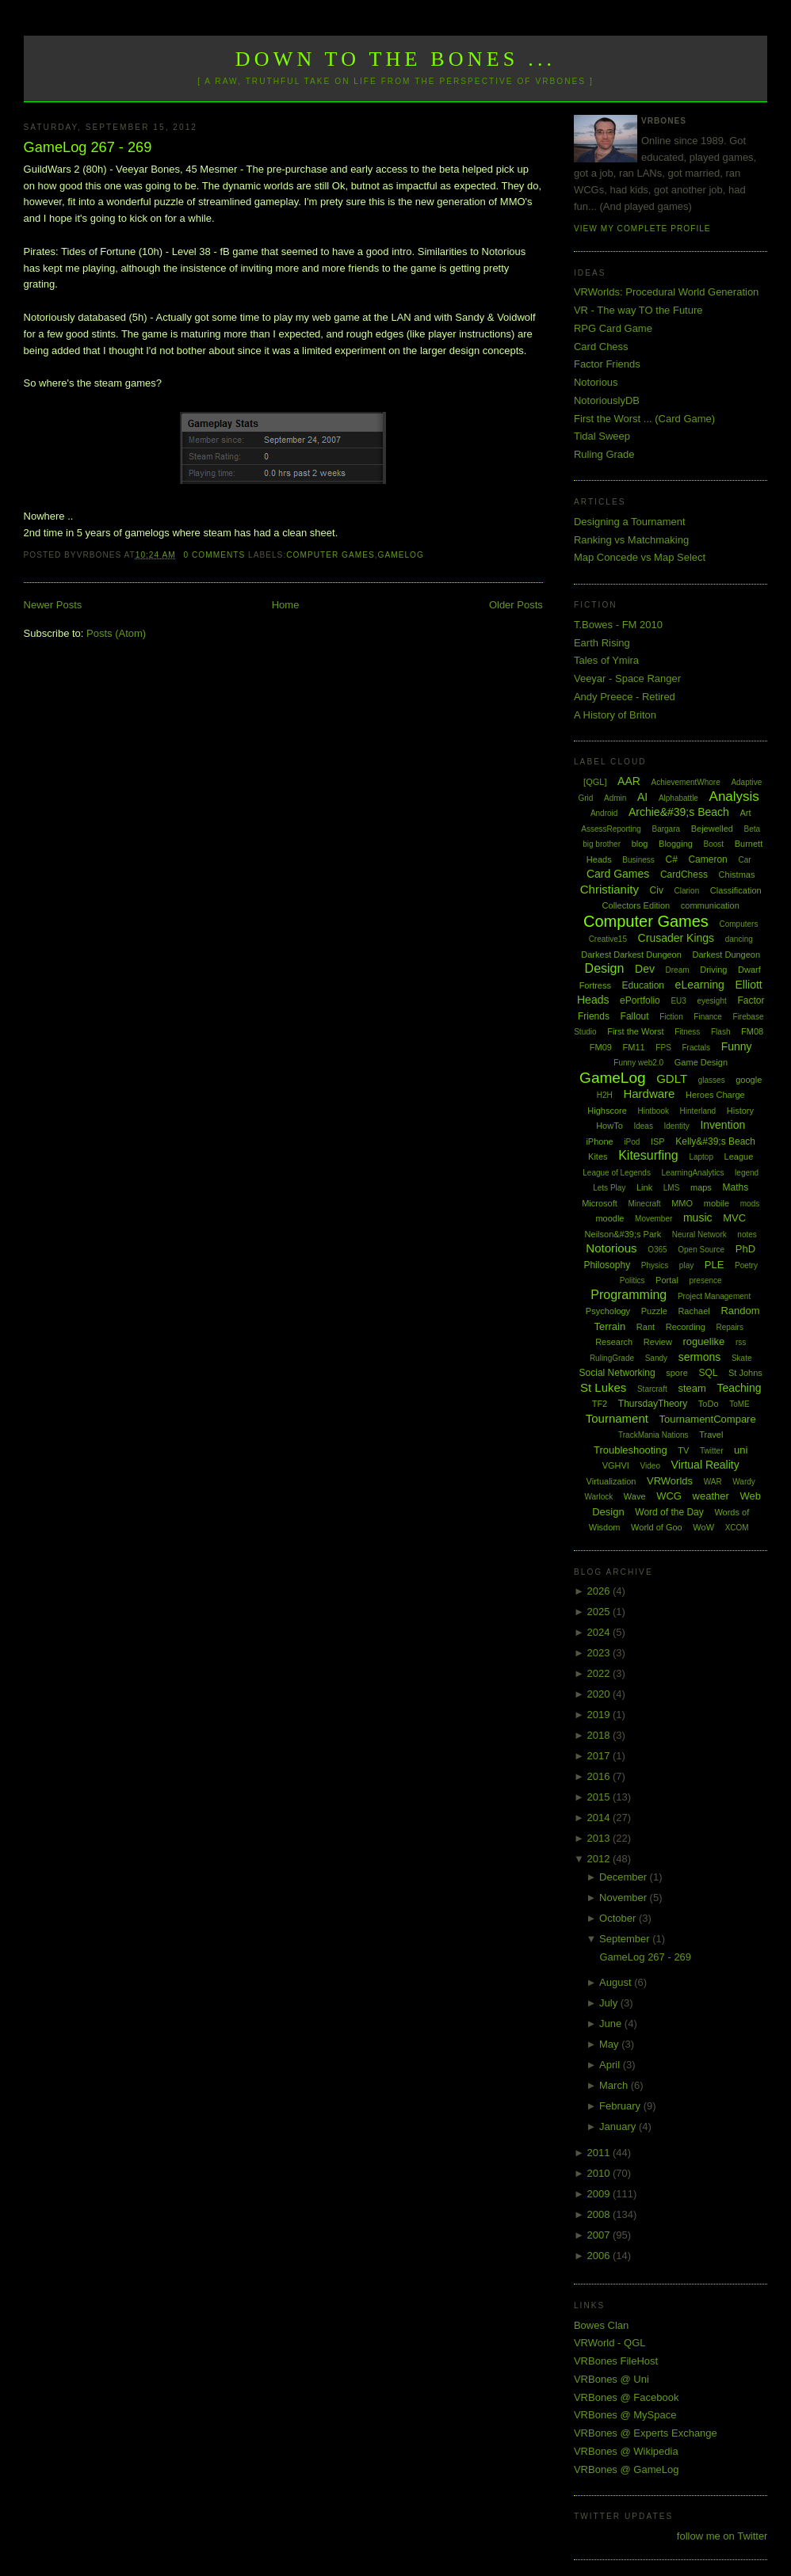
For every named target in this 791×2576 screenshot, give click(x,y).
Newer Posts (53, 605)
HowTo (609, 1125)
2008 (600, 2214)
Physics (654, 1265)
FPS (663, 1047)
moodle (609, 1218)
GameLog (401, 555)
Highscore (607, 1110)
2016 (600, 1776)
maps (701, 1187)
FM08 (752, 1031)
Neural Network (699, 1234)
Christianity (609, 889)
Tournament (617, 1418)
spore (677, 1373)
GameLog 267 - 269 (88, 147)
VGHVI (615, 1465)
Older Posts (516, 605)
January (619, 2126)
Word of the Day (669, 1512)
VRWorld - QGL (610, 2343)
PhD (745, 1249)
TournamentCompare (707, 1419)
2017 (600, 1756)
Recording (685, 1327)
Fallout (635, 1016)
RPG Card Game (613, 328)
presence (705, 1280)
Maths (736, 1187)
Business (638, 859)
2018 (600, 1735)
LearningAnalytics (693, 1172)
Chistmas (737, 874)
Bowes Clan (601, 2325)
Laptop (701, 1157)
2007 (600, 2235)
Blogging (676, 843)
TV (683, 1450)
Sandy (656, 1358)
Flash (720, 1031)
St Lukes (603, 1387)
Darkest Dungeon (726, 954)
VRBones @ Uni (611, 2379)
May (610, 2044)
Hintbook (653, 1111)
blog (640, 843)
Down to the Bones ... (395, 59)
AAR (628, 781)
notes (746, 1234)
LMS (671, 1187)
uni (740, 1450)
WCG (669, 1496)
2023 (600, 1653)
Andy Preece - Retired (624, 697)
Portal (666, 1280)
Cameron (707, 859)
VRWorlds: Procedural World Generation (666, 292)
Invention (722, 1124)
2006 (600, 2256)
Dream (678, 970)
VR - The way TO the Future (638, 310)
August (616, 1982)
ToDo (708, 1403)
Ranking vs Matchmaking (631, 540)
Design (605, 968)
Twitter (711, 1450)
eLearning (699, 984)
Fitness (687, 1031)
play (686, 1265)
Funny (736, 1046)
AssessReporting (611, 829)
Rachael (693, 1311)
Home (286, 605)
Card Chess (601, 346)
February (621, 2106)
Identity (677, 1126)
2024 (600, 1632)
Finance (708, 1016)
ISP (658, 1141)
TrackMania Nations (653, 1435)
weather (711, 1496)
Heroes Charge (715, 1094)
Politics (632, 1280)
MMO (682, 1203)
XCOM (737, 1527)
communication (710, 905)
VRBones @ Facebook (626, 2397)
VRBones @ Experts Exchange (645, 2433)
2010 (600, 2173)
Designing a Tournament (630, 522)
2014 (600, 1817)
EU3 (678, 1000)
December (624, 1877)
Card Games (618, 873)
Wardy (743, 1481)
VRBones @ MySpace (625, 2415)
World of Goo (656, 1527)
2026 (600, 1591)
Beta (752, 829)
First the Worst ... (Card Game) (644, 419)
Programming (628, 1294)
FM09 (601, 1047)
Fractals (696, 1047)
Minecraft (644, 1203)
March (615, 2085)
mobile (716, 1203)
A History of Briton (615, 715)
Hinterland (698, 1111)
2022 (600, 1673)
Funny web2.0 (638, 1062)
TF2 (600, 1403)
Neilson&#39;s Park (623, 1234)
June (612, 2023)
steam (691, 1388)
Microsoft (599, 1203)
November (624, 1897)
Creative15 (608, 939)
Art (745, 812)
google (749, 1079)
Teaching (738, 1387)
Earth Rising (602, 643)
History (740, 1110)
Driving (713, 969)
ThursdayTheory (652, 1403)
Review (658, 1342)
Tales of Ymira (606, 660)
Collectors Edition (636, 905)
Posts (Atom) (116, 633)
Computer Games (330, 555)
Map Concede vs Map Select (639, 557)
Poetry (746, 1265)
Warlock (598, 1496)
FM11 (634, 1047)
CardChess (684, 874)
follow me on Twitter (722, 2536)
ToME (739, 1404)
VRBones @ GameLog (626, 2469)
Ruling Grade (604, 454)
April (611, 2065)
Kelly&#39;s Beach (715, 1141)
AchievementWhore (685, 782)
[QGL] (594, 782)
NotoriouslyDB (607, 400)
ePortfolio (640, 1000)
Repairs (729, 1327)
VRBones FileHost (616, 2361)
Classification (736, 890)
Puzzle (654, 1311)
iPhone (599, 1141)
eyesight (712, 1000)
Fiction (670, 1016)
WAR (713, 1481)
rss (741, 1342)
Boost (714, 844)
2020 (600, 1694)
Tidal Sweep (602, 436)
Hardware (648, 1093)
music (698, 1217)
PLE (714, 1265)
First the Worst (635, 1031)
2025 (600, 1612)
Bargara (666, 829)
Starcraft (652, 1389)
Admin (615, 798)
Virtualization (611, 1481)
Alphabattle (678, 798)
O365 (657, 1249)
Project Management (714, 1296)
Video (650, 1465)
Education (643, 985)
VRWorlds (670, 1481)
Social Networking (617, 1372)
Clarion (687, 890)
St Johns (745, 1373)
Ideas (642, 1126)
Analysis (734, 796)
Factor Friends (607, 364)
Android (603, 813)
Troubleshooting (630, 1450)
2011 (600, 2153)
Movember (653, 1218)
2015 (600, 1797)
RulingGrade (612, 1358)
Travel (711, 1434)
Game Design (701, 1062)
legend (747, 1172)
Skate (742, 1358)
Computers (738, 924)
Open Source (701, 1249)
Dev (645, 968)
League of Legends (617, 1172)
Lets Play (609, 1187)
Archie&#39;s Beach (679, 812)
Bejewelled (712, 828)
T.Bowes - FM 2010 (618, 625)
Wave (635, 1496)
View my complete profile (642, 228)
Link (644, 1187)
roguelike (704, 1341)
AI (642, 797)
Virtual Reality (705, 1464)
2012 (600, 1859)
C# (671, 859)
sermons (699, 1357)
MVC (734, 1218)
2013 (600, 1838)
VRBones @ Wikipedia (626, 2451)
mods (749, 1203)
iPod (632, 1141)
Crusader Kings (676, 938)
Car (744, 859)
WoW (703, 1527)
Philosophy (606, 1265)
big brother (602, 844)
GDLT (671, 1078)
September (625, 1939)
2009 (600, 2194)
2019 (600, 1715)
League (739, 1156)
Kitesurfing (648, 1155)
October (619, 1918)
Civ (656, 890)
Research (613, 1342)
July (610, 2003)
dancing (739, 939)
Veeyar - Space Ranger (627, 678)
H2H (605, 1095)
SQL (707, 1372)
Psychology (608, 1311)
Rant (645, 1327)
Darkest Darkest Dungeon (631, 954)
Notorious (596, 382)
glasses (711, 1080)
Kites (597, 1156)
